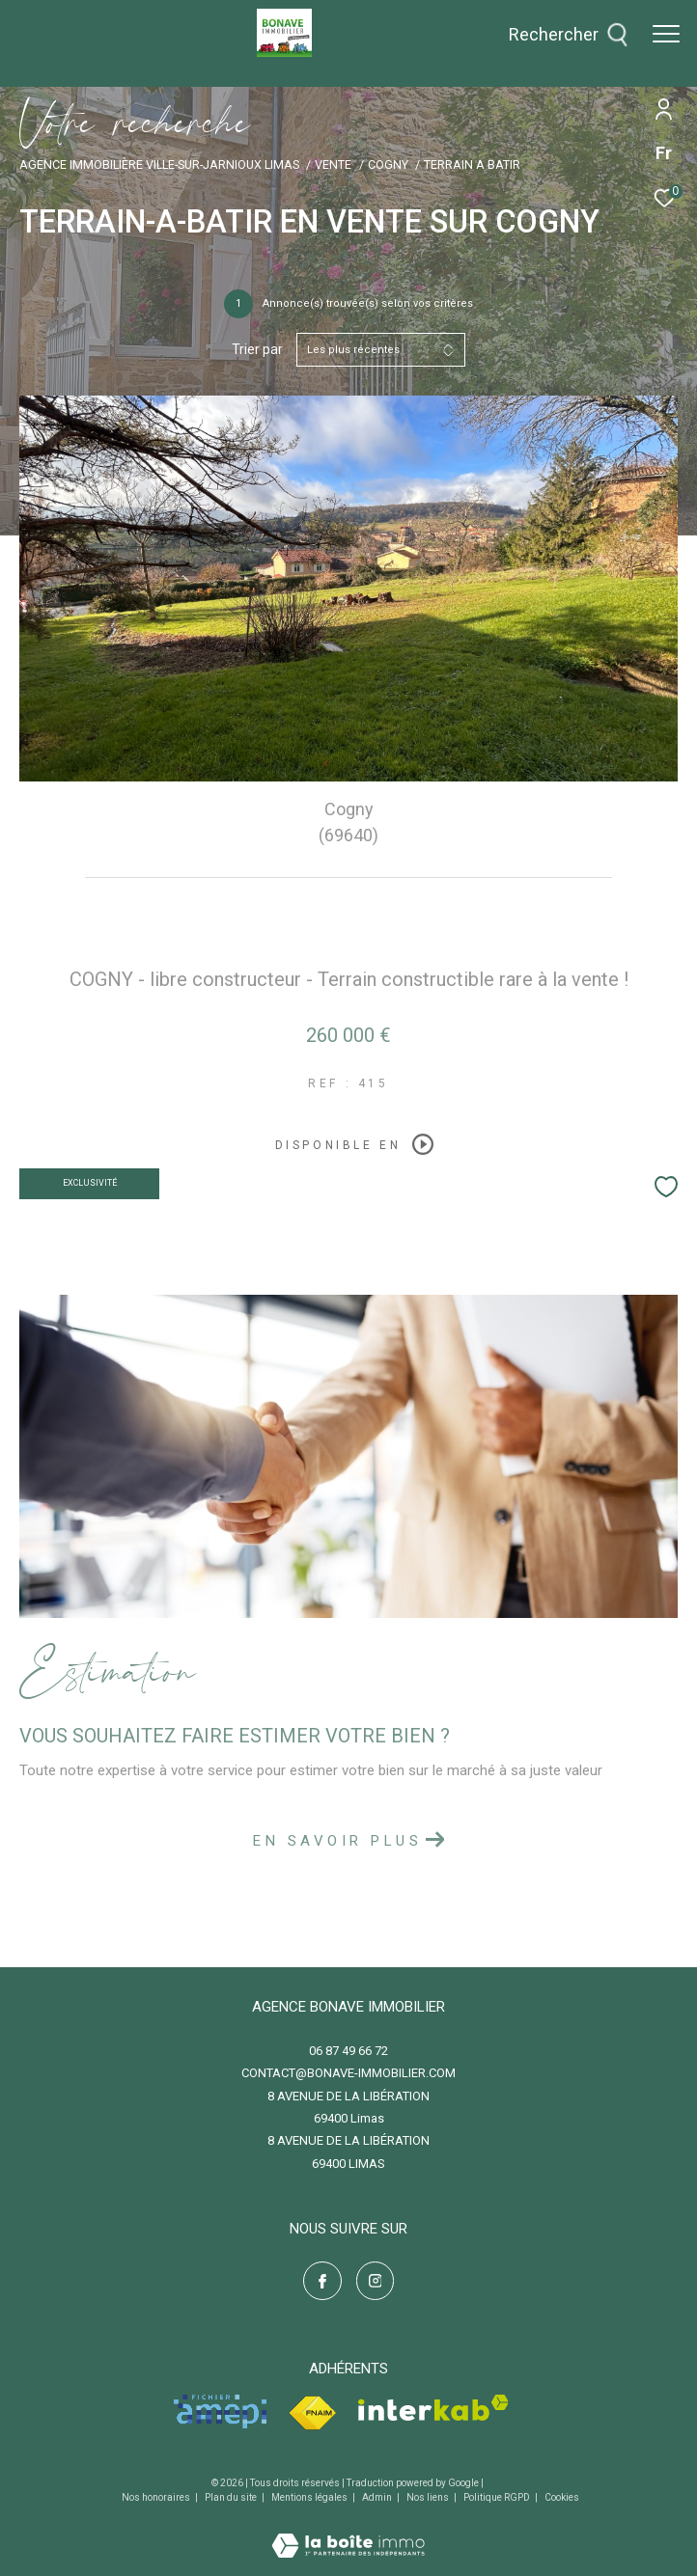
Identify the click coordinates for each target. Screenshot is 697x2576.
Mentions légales (310, 2497)
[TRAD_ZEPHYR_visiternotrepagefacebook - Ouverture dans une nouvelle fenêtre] (322, 2280)
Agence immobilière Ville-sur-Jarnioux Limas (159, 164)
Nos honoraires (157, 2497)
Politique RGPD (496, 2497)
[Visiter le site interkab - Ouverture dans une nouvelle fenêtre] (433, 2408)
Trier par (257, 349)
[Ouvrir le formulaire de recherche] (568, 34)
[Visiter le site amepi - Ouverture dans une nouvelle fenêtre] (220, 2411)
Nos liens (428, 2497)
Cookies (561, 2497)
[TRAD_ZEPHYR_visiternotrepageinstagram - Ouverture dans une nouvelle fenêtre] (375, 2280)
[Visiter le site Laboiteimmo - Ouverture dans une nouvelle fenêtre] (348, 2533)
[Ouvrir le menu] (666, 34)
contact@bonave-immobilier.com (348, 2073)
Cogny (388, 164)
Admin (378, 2497)
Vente (333, 164)
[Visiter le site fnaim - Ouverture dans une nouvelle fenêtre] (312, 2413)
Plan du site (232, 2497)
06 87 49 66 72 (348, 2050)
